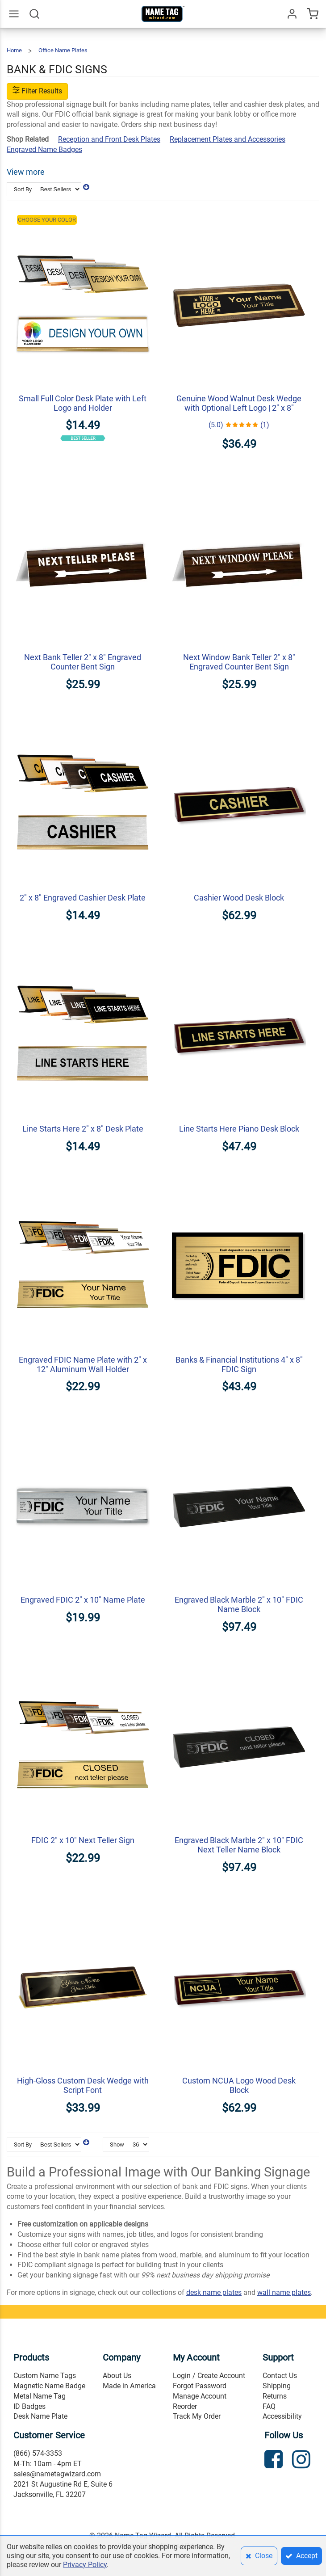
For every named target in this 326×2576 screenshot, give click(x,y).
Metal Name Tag (39, 2396)
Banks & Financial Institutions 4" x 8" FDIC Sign (239, 1364)
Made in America (129, 2386)
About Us (117, 2375)
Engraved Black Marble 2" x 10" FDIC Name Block (239, 1604)
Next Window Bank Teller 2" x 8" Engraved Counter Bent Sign (239, 661)
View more (26, 172)
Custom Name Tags (44, 2375)
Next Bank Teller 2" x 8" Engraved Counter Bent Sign (82, 661)
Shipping (277, 2386)
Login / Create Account (209, 2375)
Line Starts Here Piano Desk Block (239, 1128)
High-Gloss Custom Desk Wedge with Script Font (83, 2085)
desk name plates (214, 2292)
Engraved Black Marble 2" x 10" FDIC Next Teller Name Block (239, 1844)
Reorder (185, 2406)
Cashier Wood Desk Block (239, 897)
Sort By (23, 189)
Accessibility (282, 2416)
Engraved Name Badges (44, 149)
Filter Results (37, 91)
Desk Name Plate (40, 2416)
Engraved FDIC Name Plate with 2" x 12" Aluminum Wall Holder (83, 1364)
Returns (275, 2396)
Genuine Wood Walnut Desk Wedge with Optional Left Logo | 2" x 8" (238, 403)
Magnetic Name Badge (49, 2386)
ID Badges (29, 2406)
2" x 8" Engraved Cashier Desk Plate (83, 897)
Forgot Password (199, 2386)
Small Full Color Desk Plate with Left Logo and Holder (82, 403)
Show (117, 2144)
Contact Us (280, 2375)
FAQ (269, 2406)
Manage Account (199, 2396)
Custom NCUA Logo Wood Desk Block (239, 2085)
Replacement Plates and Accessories (227, 139)
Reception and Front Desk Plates (109, 139)
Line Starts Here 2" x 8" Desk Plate (82, 1128)
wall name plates (284, 2292)
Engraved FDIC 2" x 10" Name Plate (83, 1599)
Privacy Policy (85, 2564)
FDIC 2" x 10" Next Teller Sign (82, 1840)
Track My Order (197, 2416)
